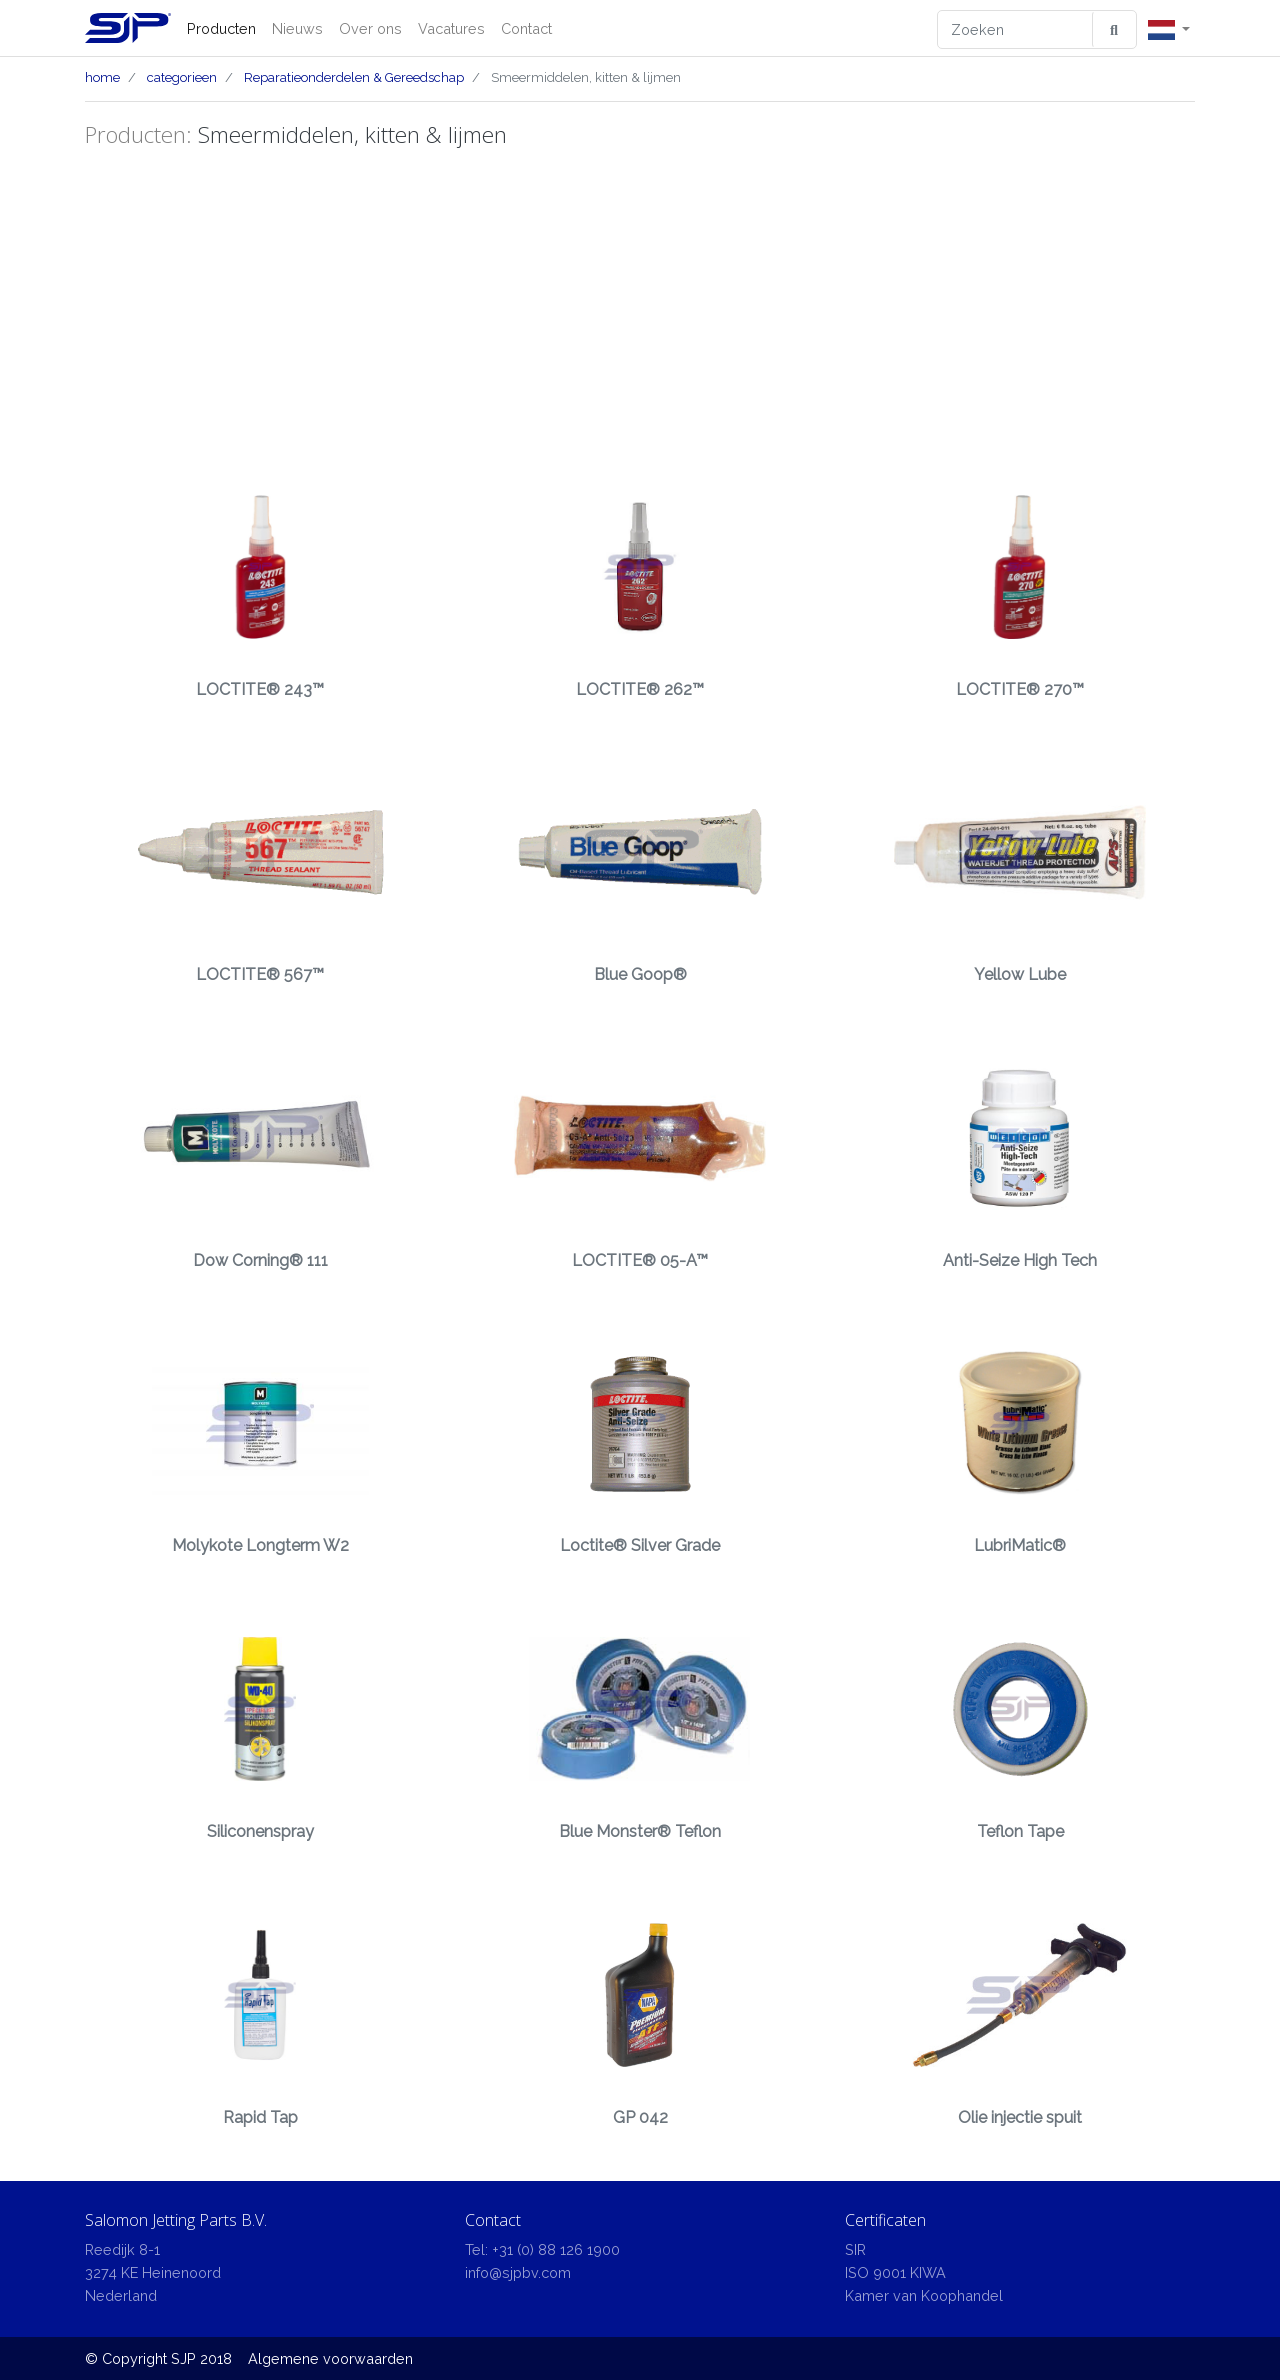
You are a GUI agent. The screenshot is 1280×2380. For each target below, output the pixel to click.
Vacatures (451, 28)
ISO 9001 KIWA (895, 2272)
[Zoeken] (1015, 29)
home (102, 77)
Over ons (370, 28)
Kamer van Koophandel (924, 2295)
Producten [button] (221, 28)
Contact (526, 28)
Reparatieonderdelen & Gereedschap (354, 77)
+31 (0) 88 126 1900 (556, 2249)
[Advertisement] (640, 307)
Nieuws (297, 28)
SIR (855, 2249)
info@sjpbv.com (518, 2272)
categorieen (182, 77)
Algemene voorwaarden (330, 2358)
